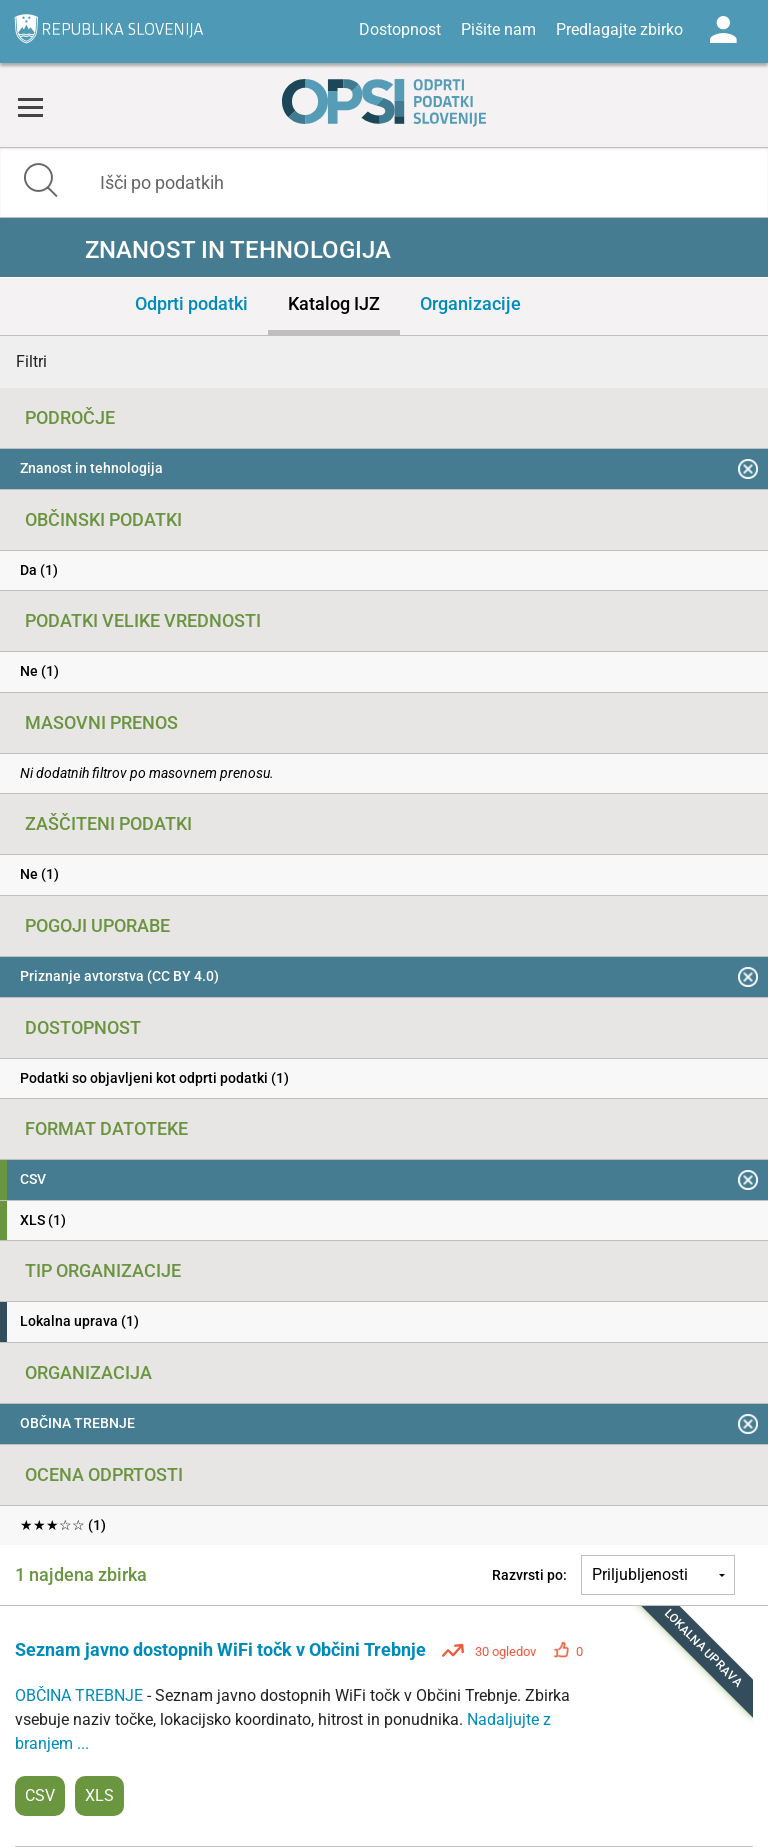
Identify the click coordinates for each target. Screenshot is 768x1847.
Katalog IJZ (334, 303)
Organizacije (470, 303)
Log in (723, 30)
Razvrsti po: (529, 1575)
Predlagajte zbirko (619, 29)
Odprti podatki (191, 303)
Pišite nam (498, 29)
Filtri (31, 361)
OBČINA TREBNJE (81, 1695)
